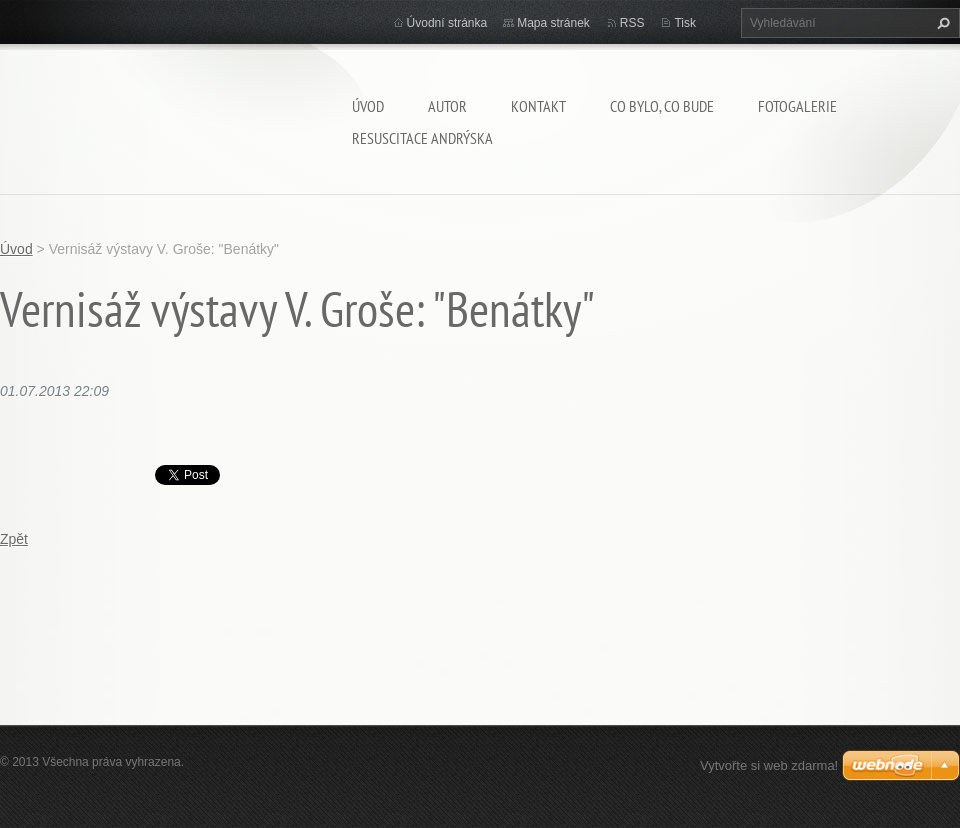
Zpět (14, 539)
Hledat (941, 23)
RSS (632, 23)
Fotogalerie (797, 106)
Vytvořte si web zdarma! (769, 765)
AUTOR (447, 106)
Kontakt (538, 106)
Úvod (368, 106)
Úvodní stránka (447, 23)
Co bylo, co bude (662, 106)
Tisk (685, 23)
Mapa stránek (553, 23)
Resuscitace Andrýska (422, 138)
